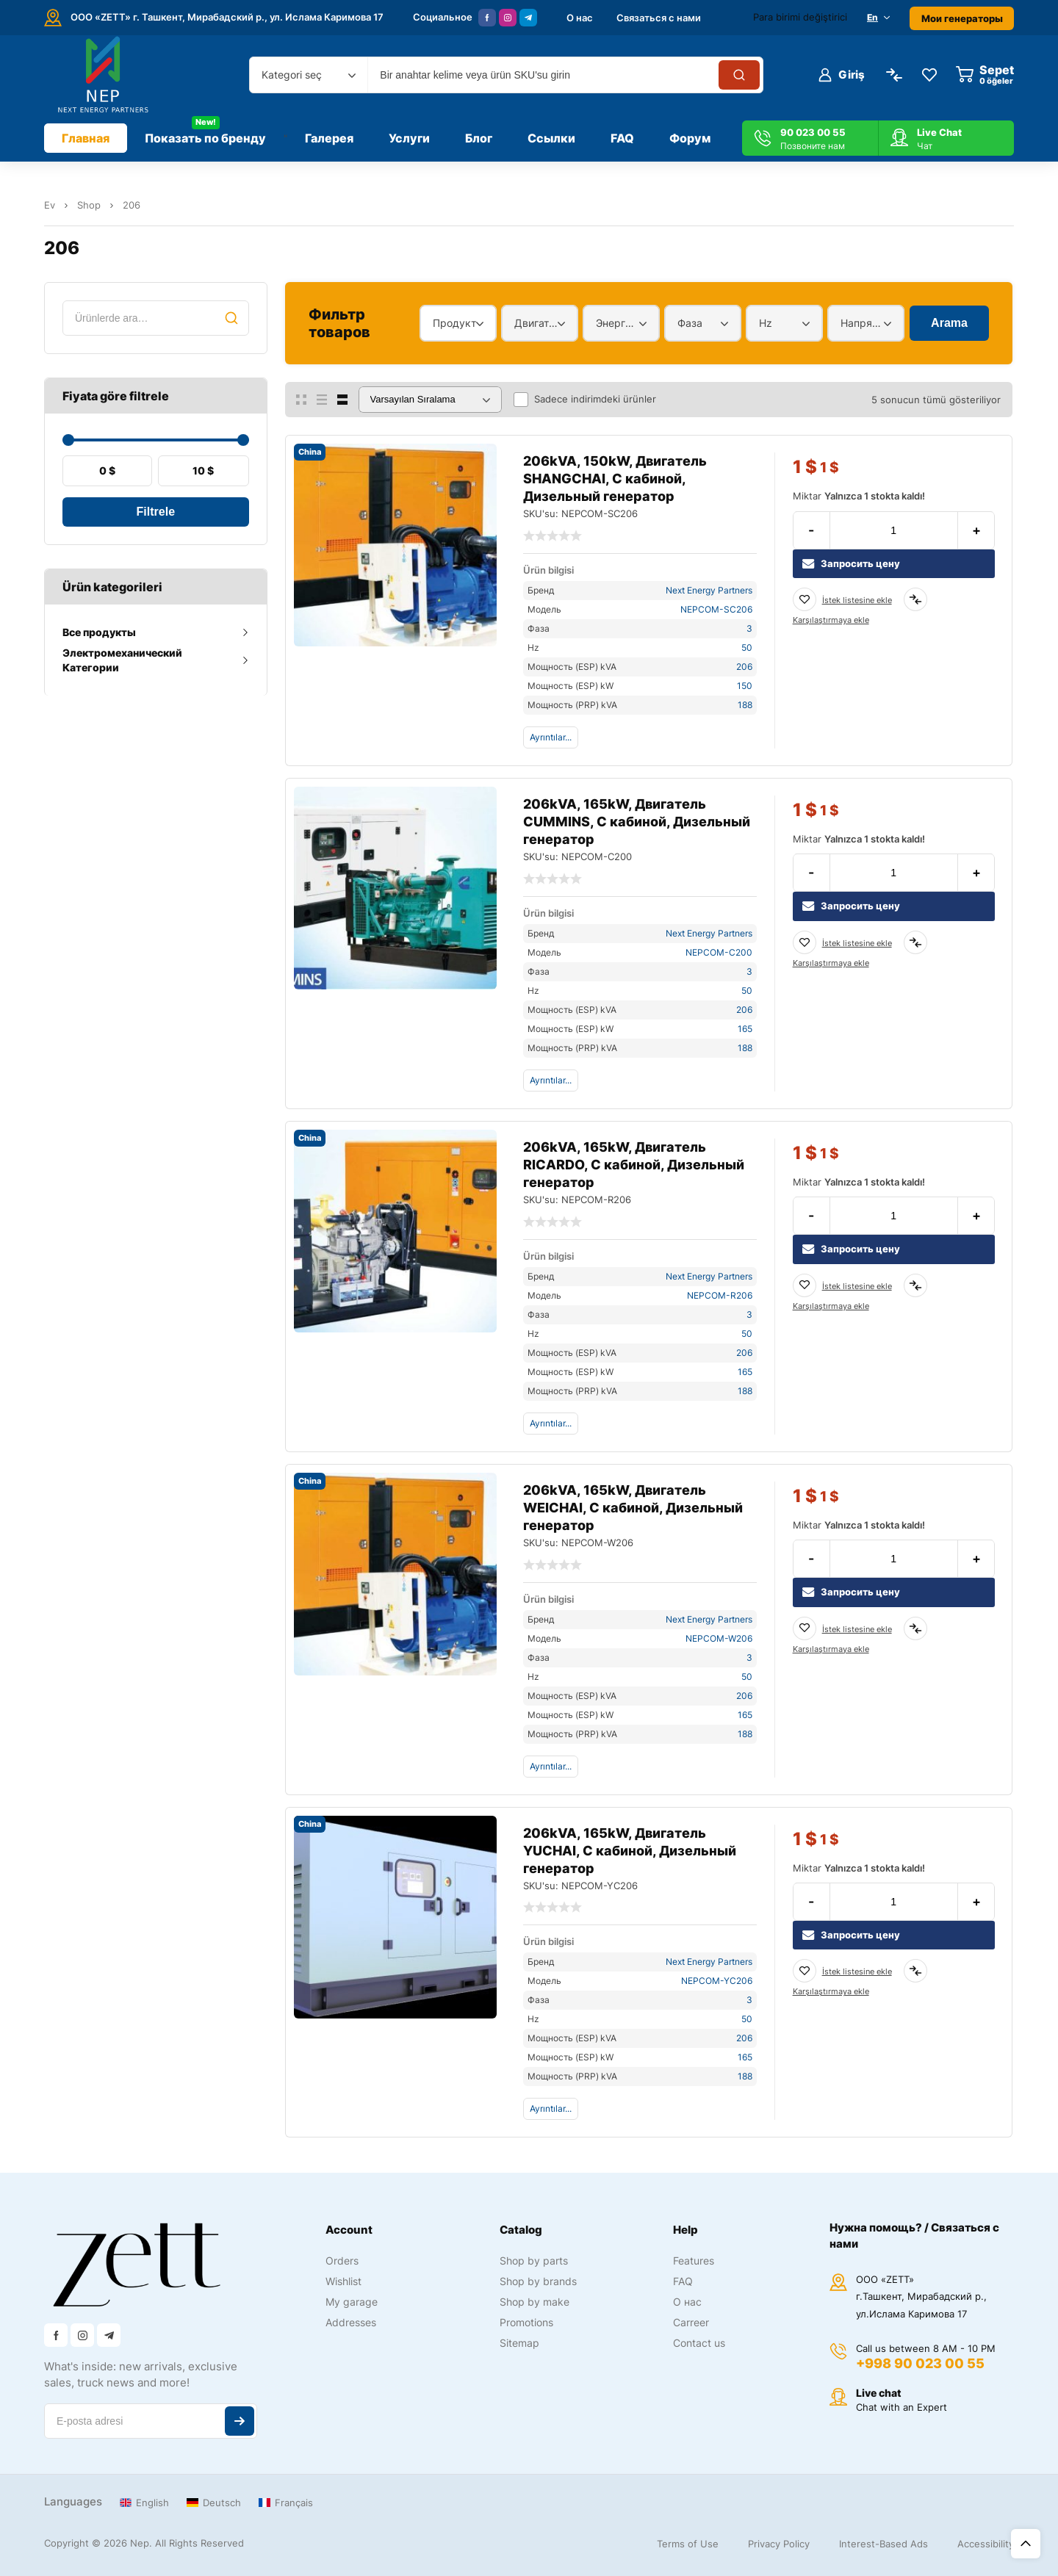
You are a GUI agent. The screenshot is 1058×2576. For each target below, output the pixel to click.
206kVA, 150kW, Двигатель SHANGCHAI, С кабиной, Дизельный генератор (615, 478)
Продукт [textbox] (454, 323)
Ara (231, 318)
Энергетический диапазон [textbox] (617, 323)
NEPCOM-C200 (718, 952)
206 (744, 666)
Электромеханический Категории (122, 660)
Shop (89, 205)
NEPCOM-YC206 (716, 1980)
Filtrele (156, 511)
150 (744, 685)
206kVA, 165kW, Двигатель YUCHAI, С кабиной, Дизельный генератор (629, 1850)
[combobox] (308, 75)
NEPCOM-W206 (718, 1638)
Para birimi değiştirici (800, 17)
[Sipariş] (430, 399)
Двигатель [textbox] (536, 323)
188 (745, 704)
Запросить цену (851, 564)
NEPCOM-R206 (719, 1295)
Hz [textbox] (765, 323)
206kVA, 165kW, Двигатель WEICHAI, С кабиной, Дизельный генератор (633, 1507)
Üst (1025, 2543)
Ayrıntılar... (551, 737)
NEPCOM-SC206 (716, 609)
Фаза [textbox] (689, 323)
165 (745, 1028)
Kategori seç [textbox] (292, 74)
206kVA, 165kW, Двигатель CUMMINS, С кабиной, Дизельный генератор (636, 821)
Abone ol (239, 2421)
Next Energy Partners (709, 590)
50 (746, 647)
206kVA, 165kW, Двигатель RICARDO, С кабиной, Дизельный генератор (633, 1164)
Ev (49, 205)
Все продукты (99, 632)
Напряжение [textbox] (862, 323)
